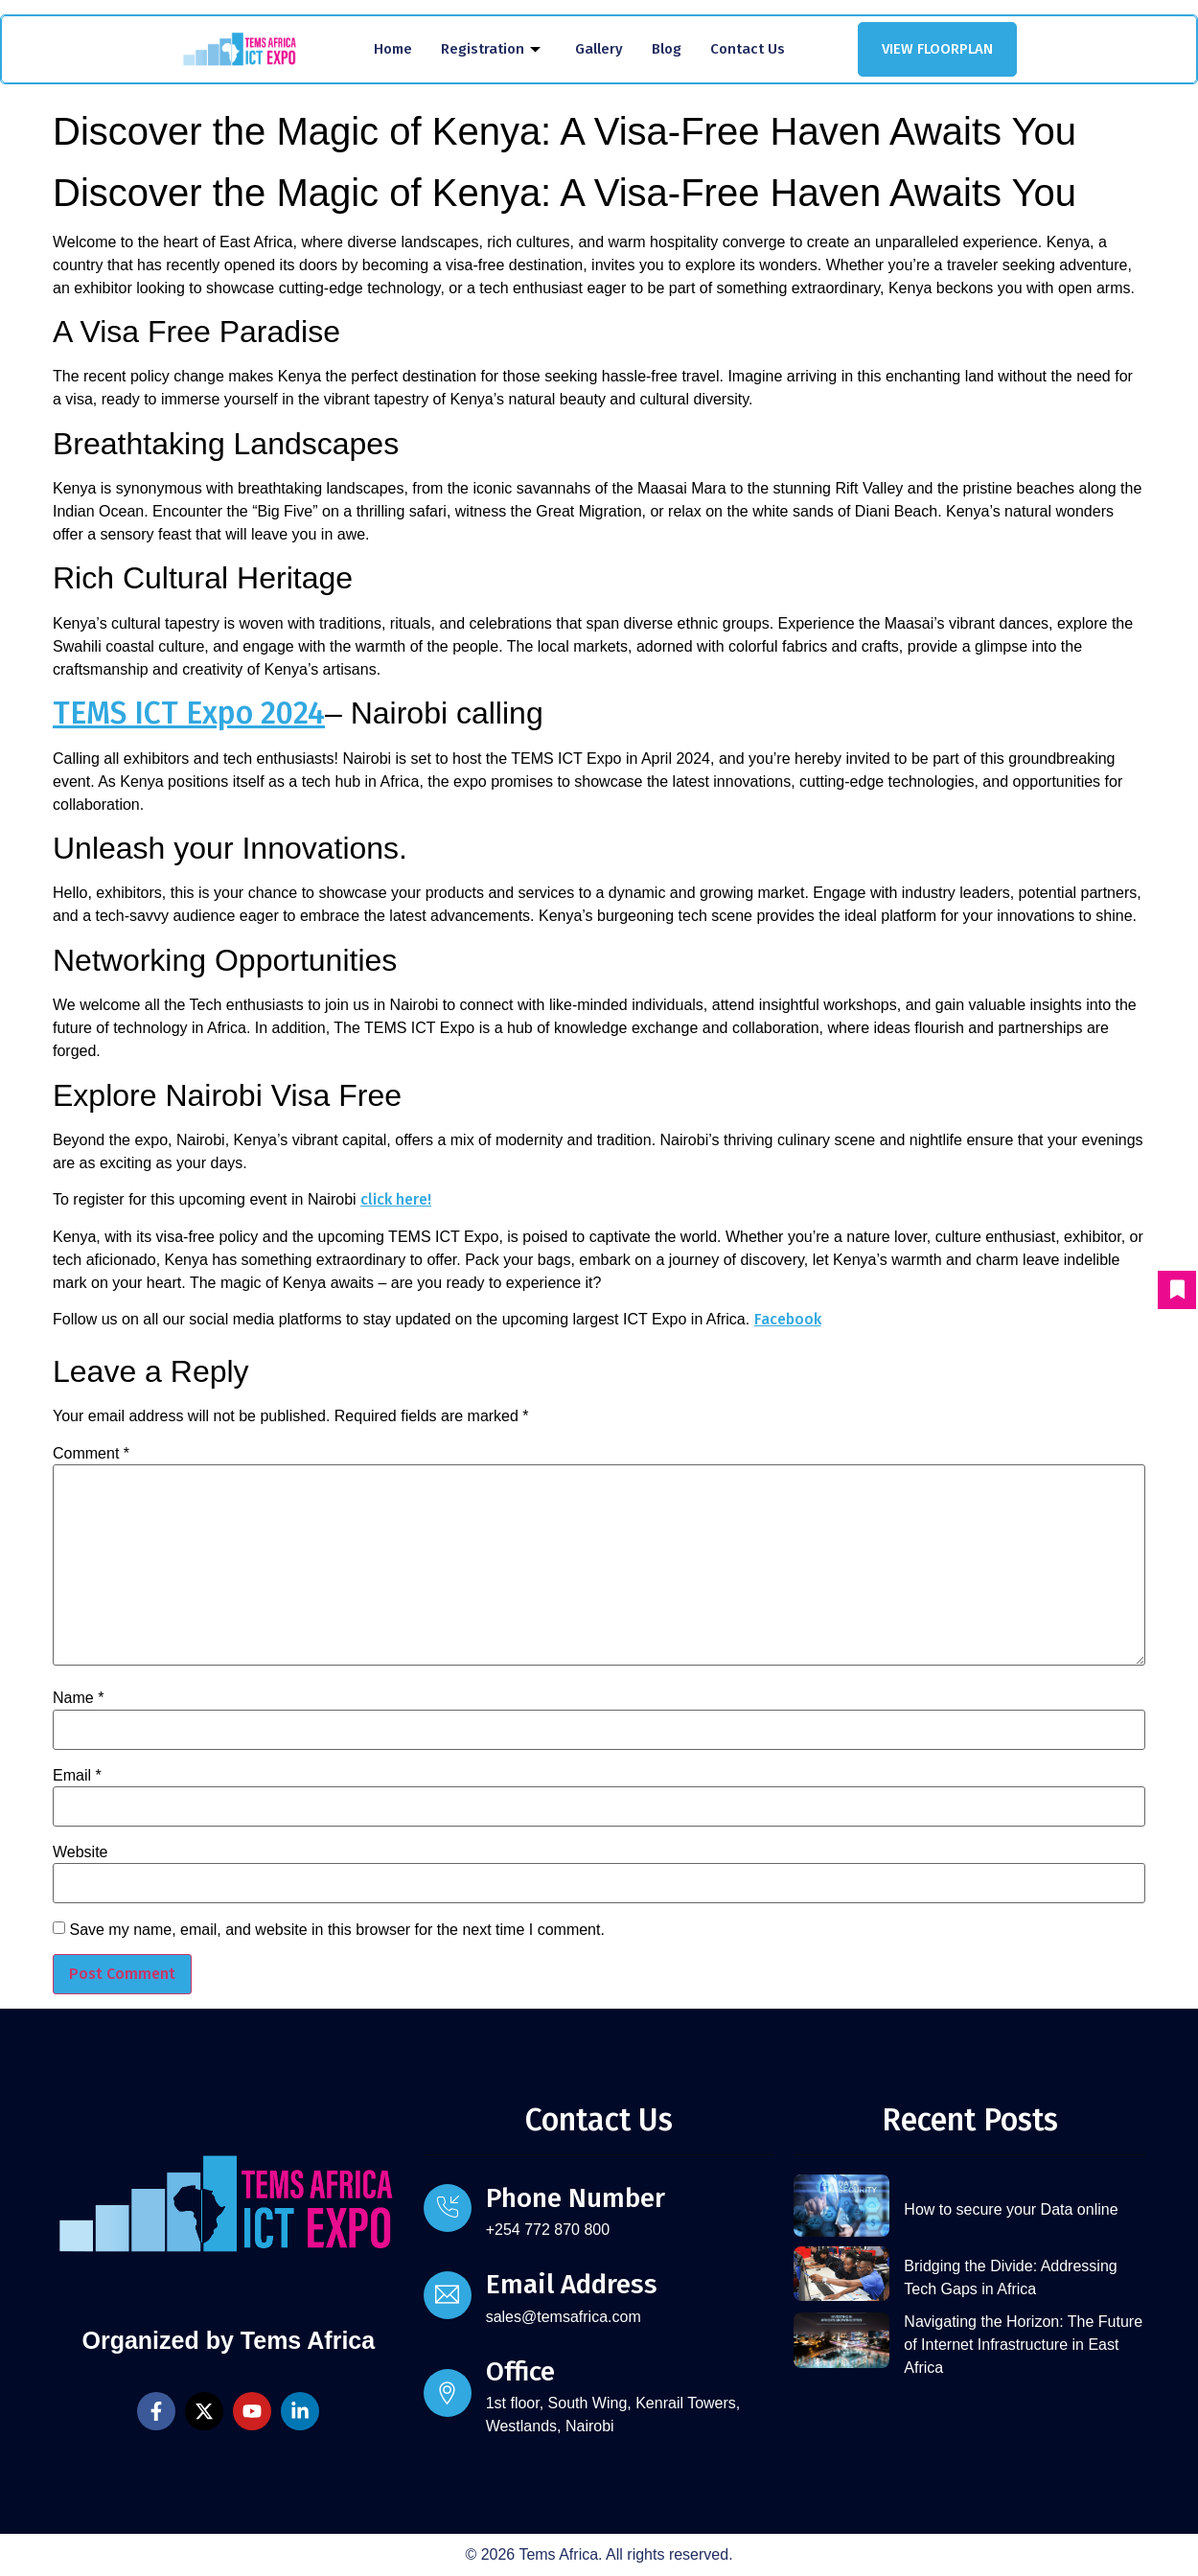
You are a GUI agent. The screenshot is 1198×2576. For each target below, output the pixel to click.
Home (393, 49)
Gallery (599, 49)
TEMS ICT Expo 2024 (189, 713)
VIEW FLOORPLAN (937, 49)
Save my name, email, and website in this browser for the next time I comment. (336, 1930)
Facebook (787, 1319)
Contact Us (747, 49)
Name (78, 1698)
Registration (491, 49)
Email (77, 1775)
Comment (91, 1453)
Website (80, 1852)
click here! (395, 1199)
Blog (666, 49)
